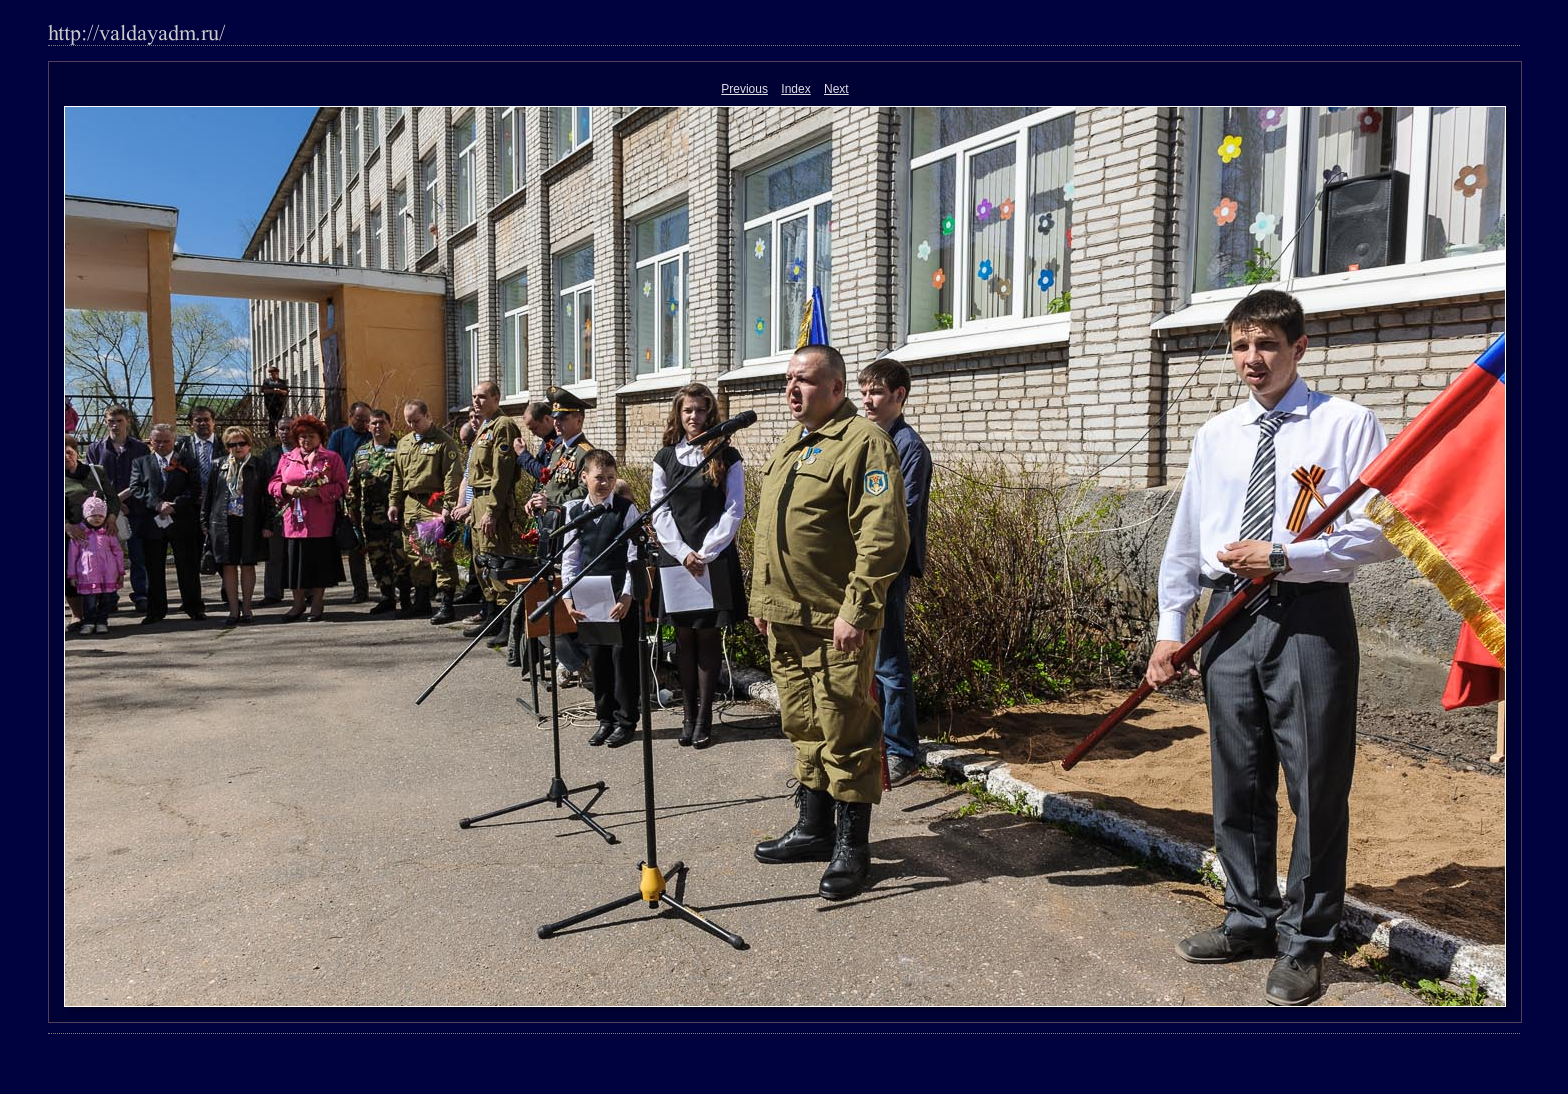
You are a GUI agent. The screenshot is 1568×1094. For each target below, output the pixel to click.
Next (836, 89)
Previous (744, 89)
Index (795, 89)
